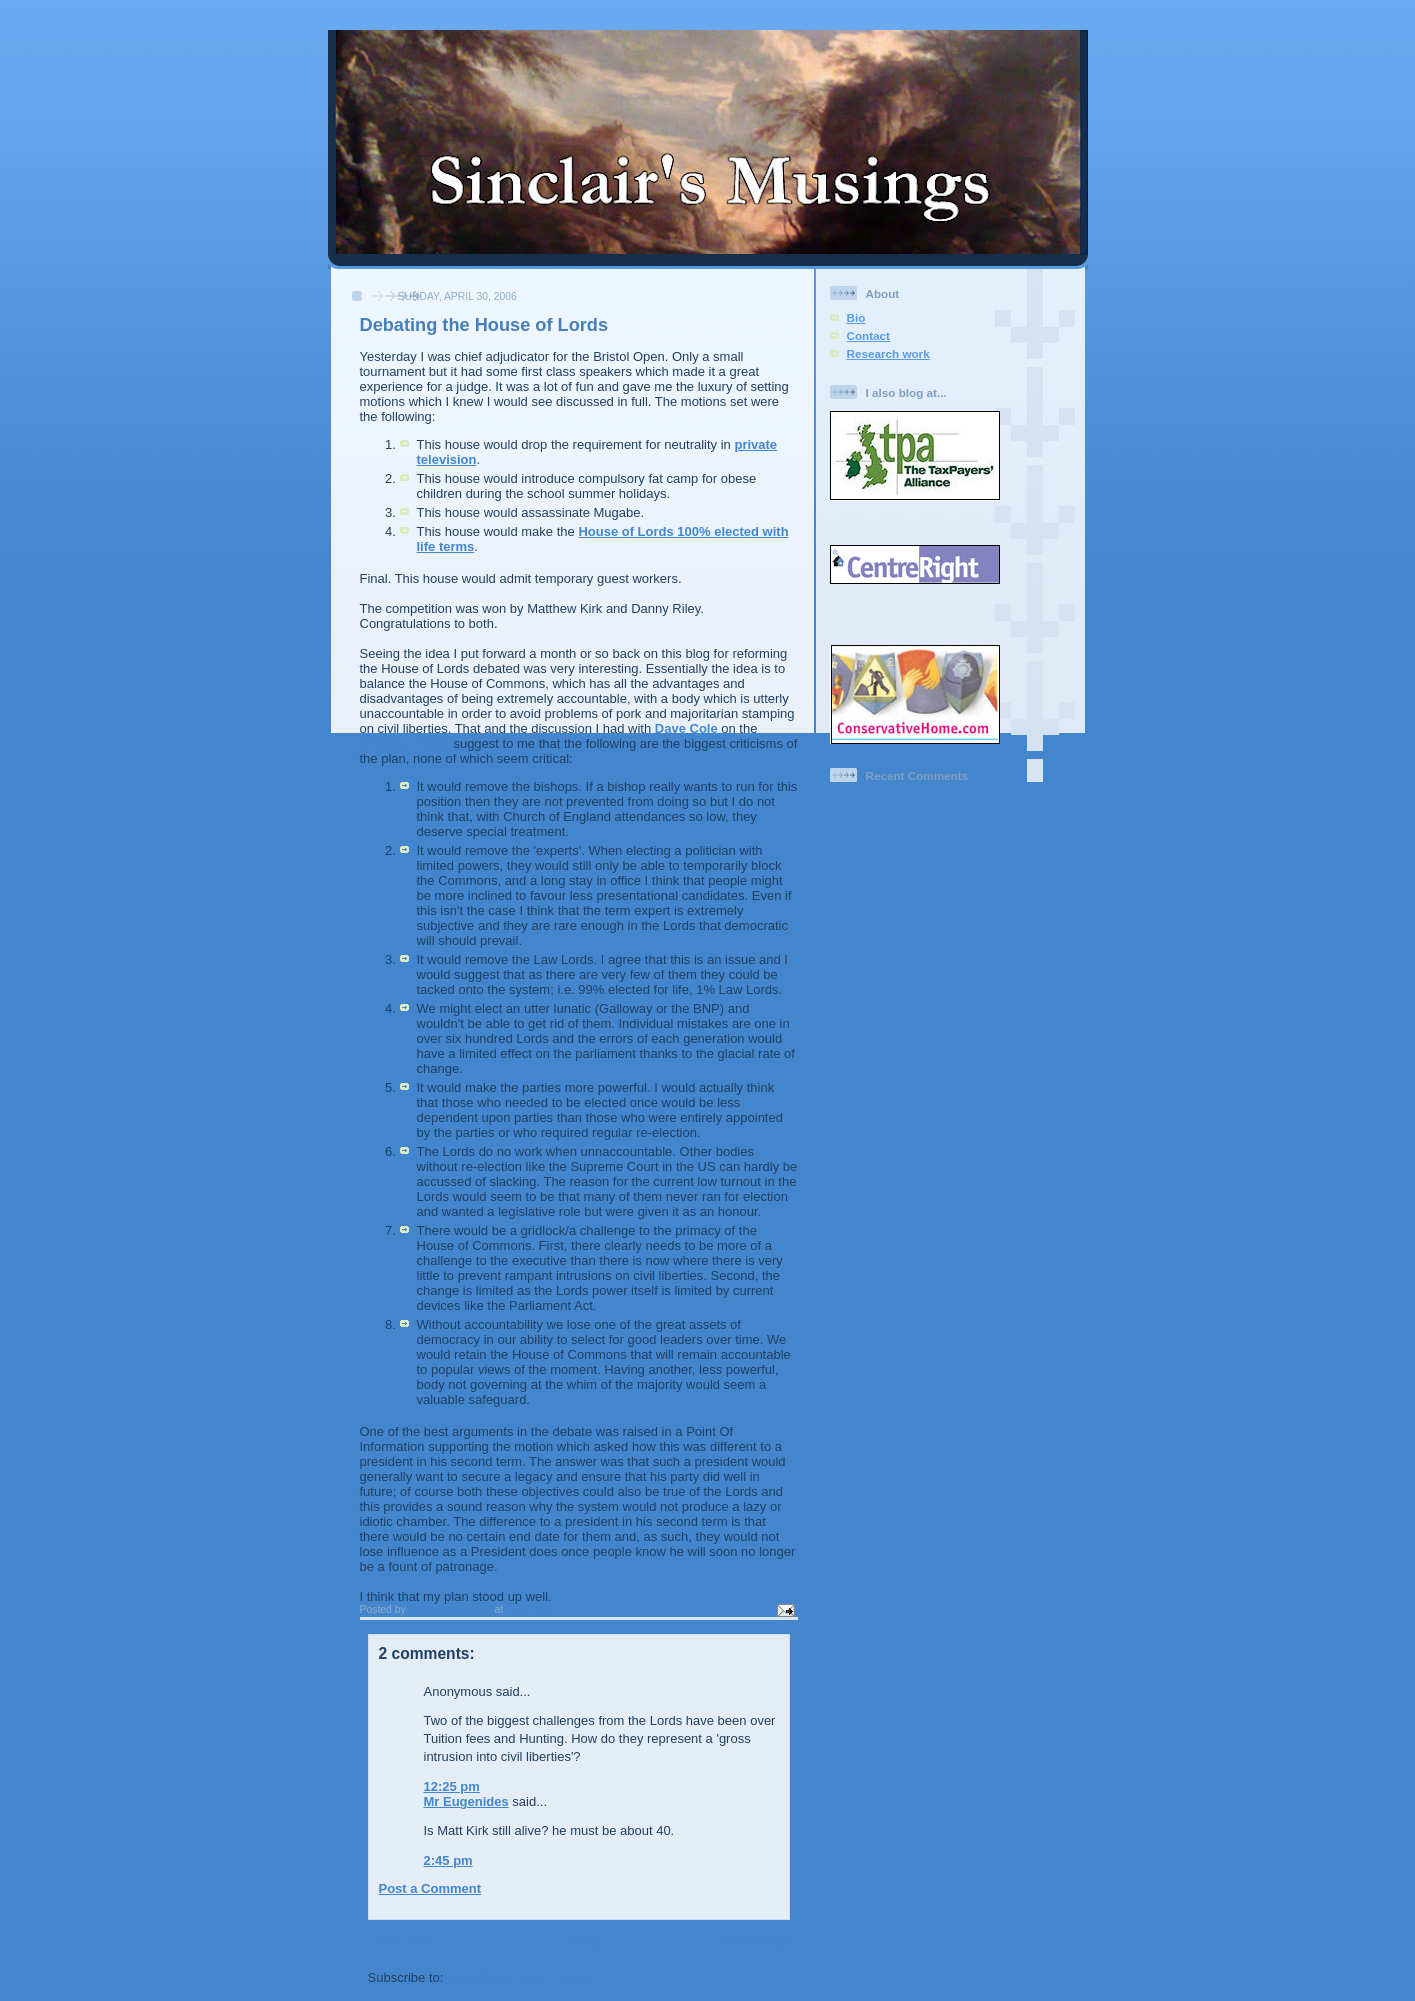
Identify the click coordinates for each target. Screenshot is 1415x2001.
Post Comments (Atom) (519, 1977)
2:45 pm (448, 1860)
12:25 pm (452, 1786)
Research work (888, 353)
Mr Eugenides (466, 1801)
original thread (407, 743)
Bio (856, 317)
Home (581, 1941)
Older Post (757, 1941)
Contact (869, 335)
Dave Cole (688, 728)
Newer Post (403, 1941)
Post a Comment (430, 1888)
